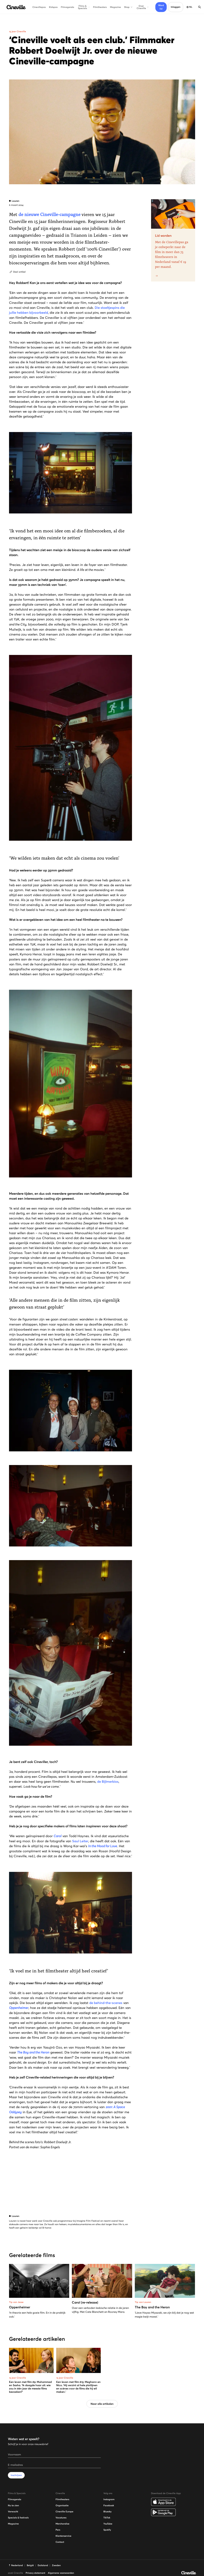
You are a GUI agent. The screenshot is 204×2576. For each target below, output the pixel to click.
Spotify (107, 2529)
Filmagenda (67, 7)
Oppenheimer (19, 2307)
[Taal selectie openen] (189, 7)
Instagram (109, 2499)
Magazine (115, 7)
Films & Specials (84, 7)
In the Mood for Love (102, 1846)
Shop (128, 7)
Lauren (15, 200)
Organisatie (62, 2505)
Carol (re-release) (85, 2302)
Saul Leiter (80, 1841)
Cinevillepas (39, 7)
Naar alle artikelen (102, 2403)
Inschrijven (16, 2475)
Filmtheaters (100, 7)
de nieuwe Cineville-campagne (49, 214)
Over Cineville (143, 7)
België (30, 2565)
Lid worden (163, 235)
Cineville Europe (64, 2511)
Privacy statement (35, 2572)
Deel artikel (17, 271)
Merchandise (62, 2523)
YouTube (107, 2523)
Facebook (108, 2505)
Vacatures (61, 2517)
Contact (60, 2541)
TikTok (106, 2517)
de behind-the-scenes (105, 2003)
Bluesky (107, 2511)
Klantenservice (63, 2535)
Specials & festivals (18, 2517)
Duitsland (43, 2565)
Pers (58, 2529)
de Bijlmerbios (108, 1781)
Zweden (56, 2565)
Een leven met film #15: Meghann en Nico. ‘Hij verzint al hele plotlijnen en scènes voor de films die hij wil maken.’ (78, 2386)
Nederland (17, 2565)
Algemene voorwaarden (61, 2572)
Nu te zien (13, 2505)
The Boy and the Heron (152, 2307)
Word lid (161, 7)
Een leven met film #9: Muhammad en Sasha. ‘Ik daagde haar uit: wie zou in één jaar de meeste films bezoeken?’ (30, 2386)
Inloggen (175, 6)
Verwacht (13, 2511)
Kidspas (53, 7)
